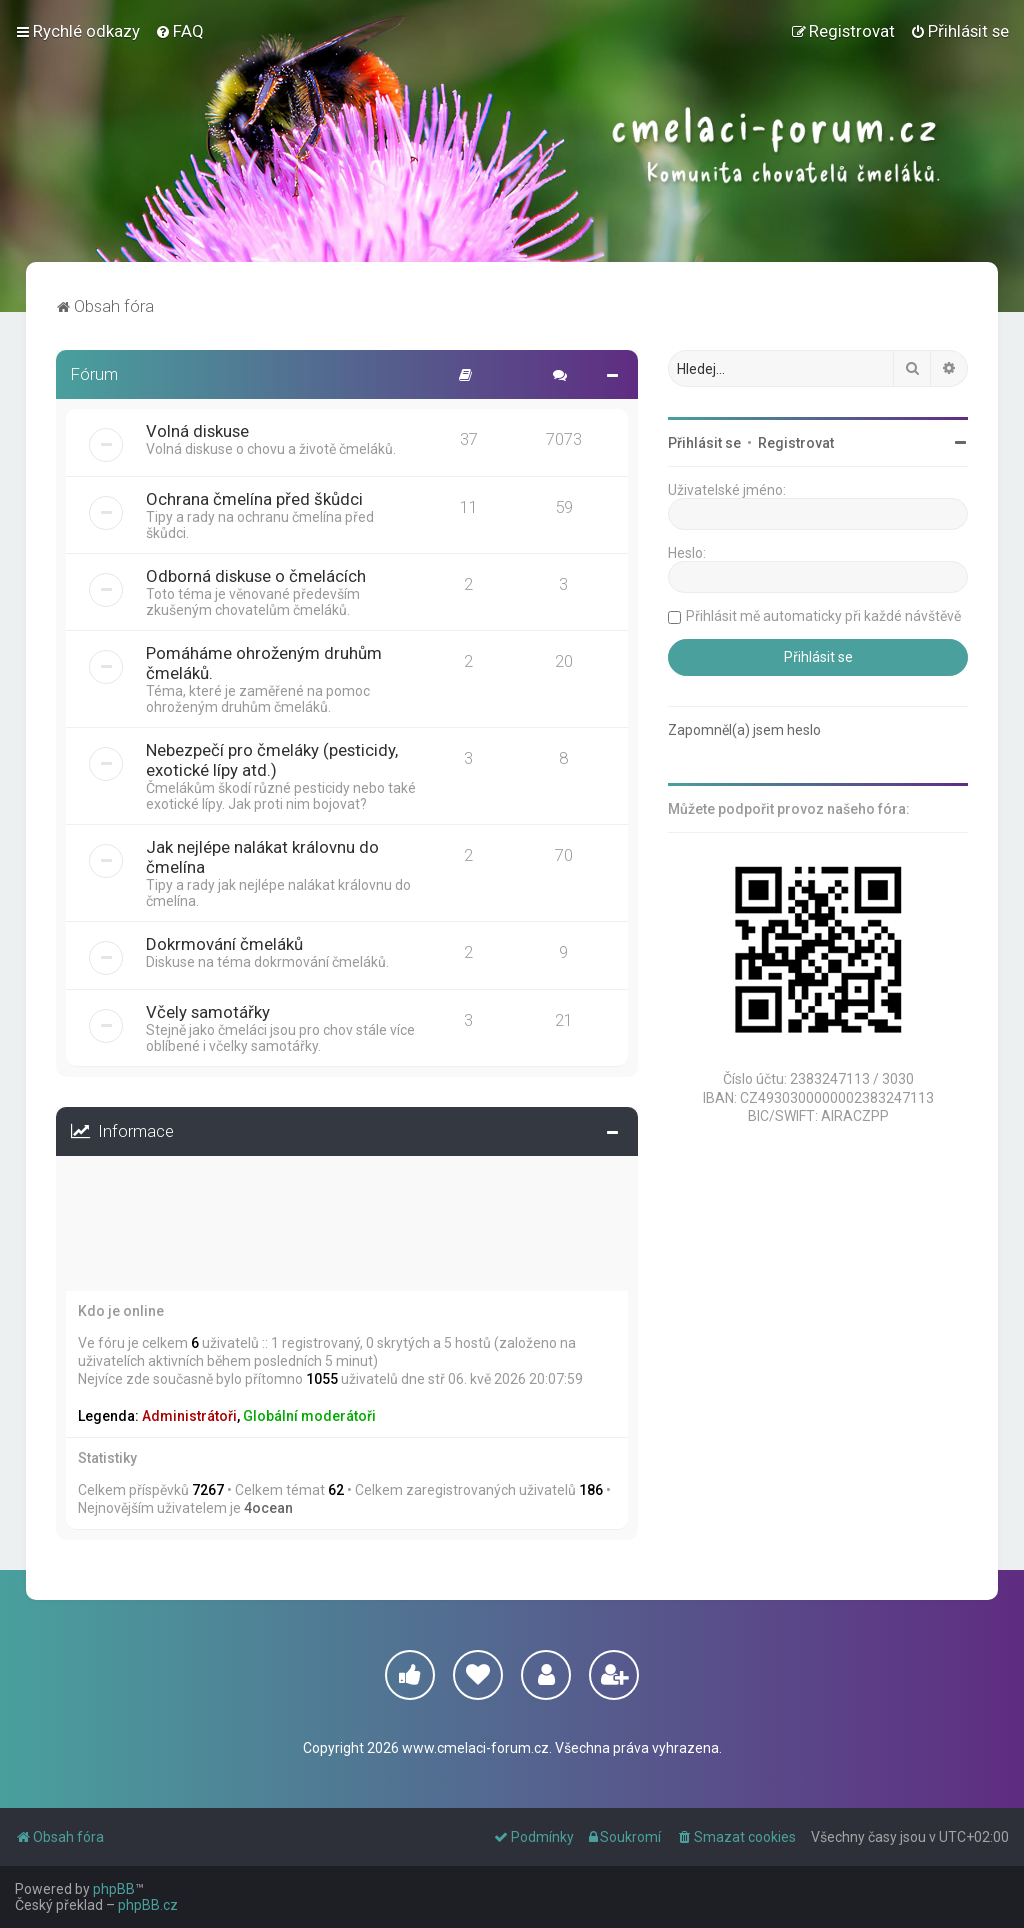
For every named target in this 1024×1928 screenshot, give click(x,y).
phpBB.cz (148, 1905)
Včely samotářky (208, 1012)
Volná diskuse (197, 431)
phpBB (114, 1889)
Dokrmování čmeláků (224, 944)
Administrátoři (189, 1416)
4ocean (268, 1508)
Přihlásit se (114, 1186)
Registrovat (206, 1186)
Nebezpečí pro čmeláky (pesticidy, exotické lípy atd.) (272, 760)
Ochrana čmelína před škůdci (254, 499)
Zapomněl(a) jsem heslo (497, 1223)
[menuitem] (179, 31)
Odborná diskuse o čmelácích (256, 576)
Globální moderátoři (309, 1416)
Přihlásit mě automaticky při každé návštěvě (223, 1258)
